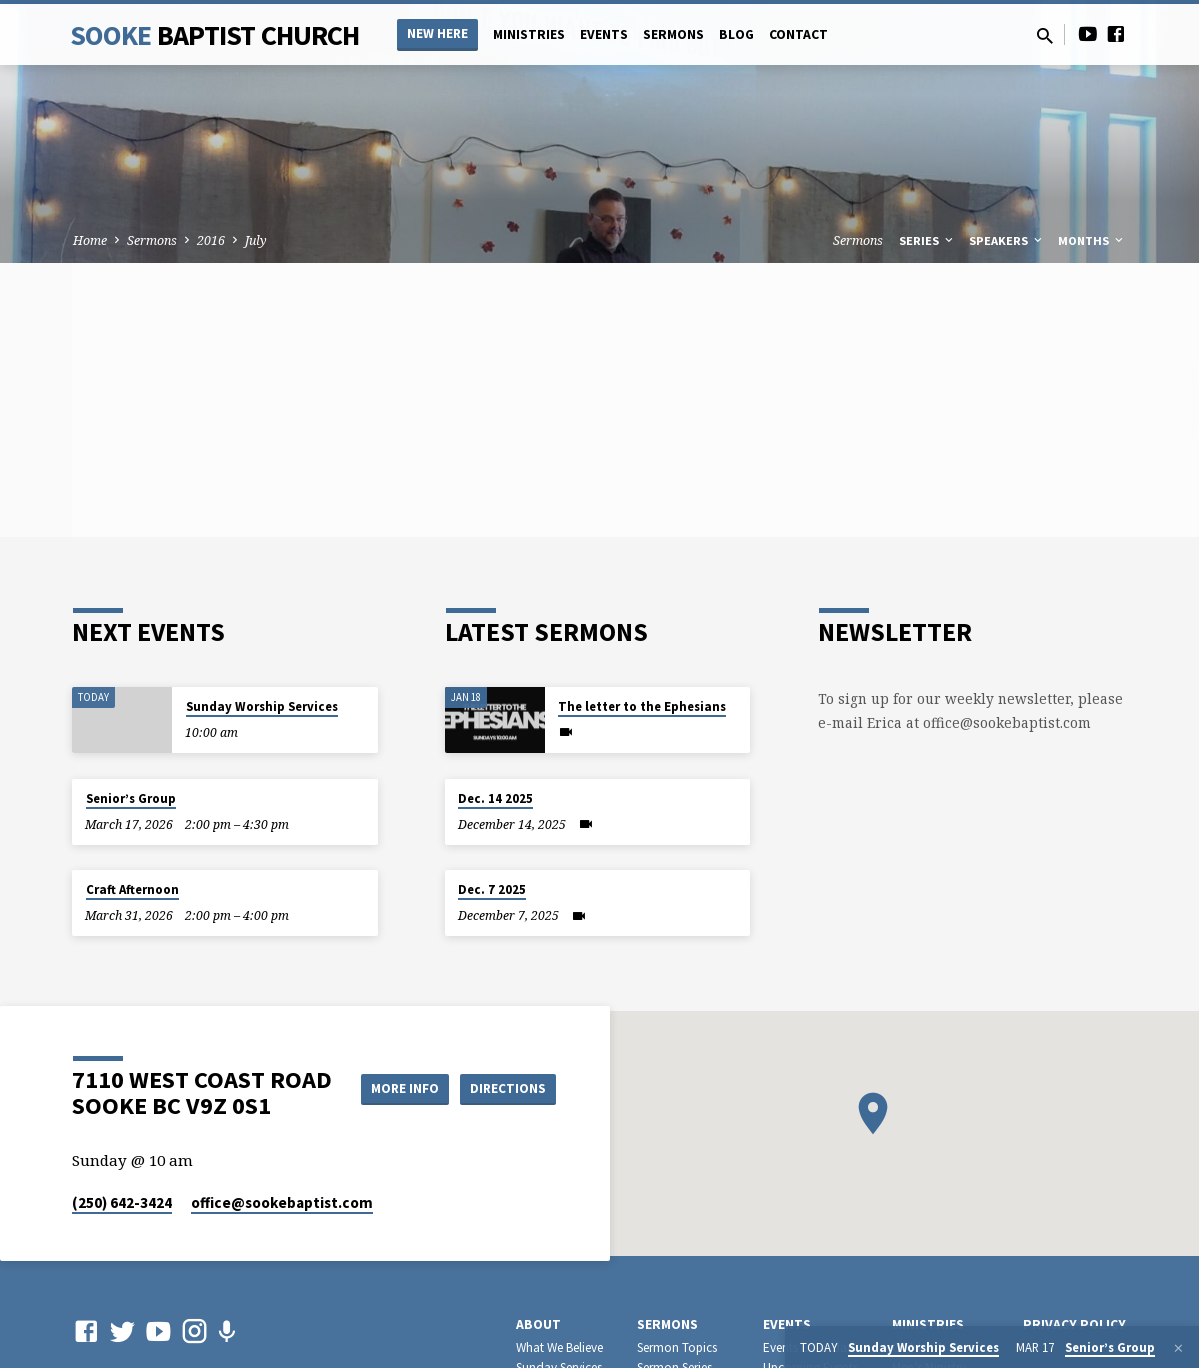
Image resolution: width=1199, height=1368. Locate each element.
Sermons (673, 34)
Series (927, 240)
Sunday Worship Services (262, 706)
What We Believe (559, 1347)
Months (1092, 240)
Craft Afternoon (132, 889)
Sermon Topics (677, 1347)
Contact (798, 34)
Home (90, 240)
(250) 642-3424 (122, 1202)
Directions (505, 1108)
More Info (505, 1068)
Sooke (215, 35)
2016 (211, 240)
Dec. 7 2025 (492, 889)
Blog (736, 34)
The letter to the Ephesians (642, 706)
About (538, 1324)
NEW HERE (437, 33)
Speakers (1007, 240)
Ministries (529, 34)
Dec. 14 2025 (495, 798)
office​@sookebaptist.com (282, 1202)
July (256, 240)
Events (604, 34)
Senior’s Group (131, 798)
